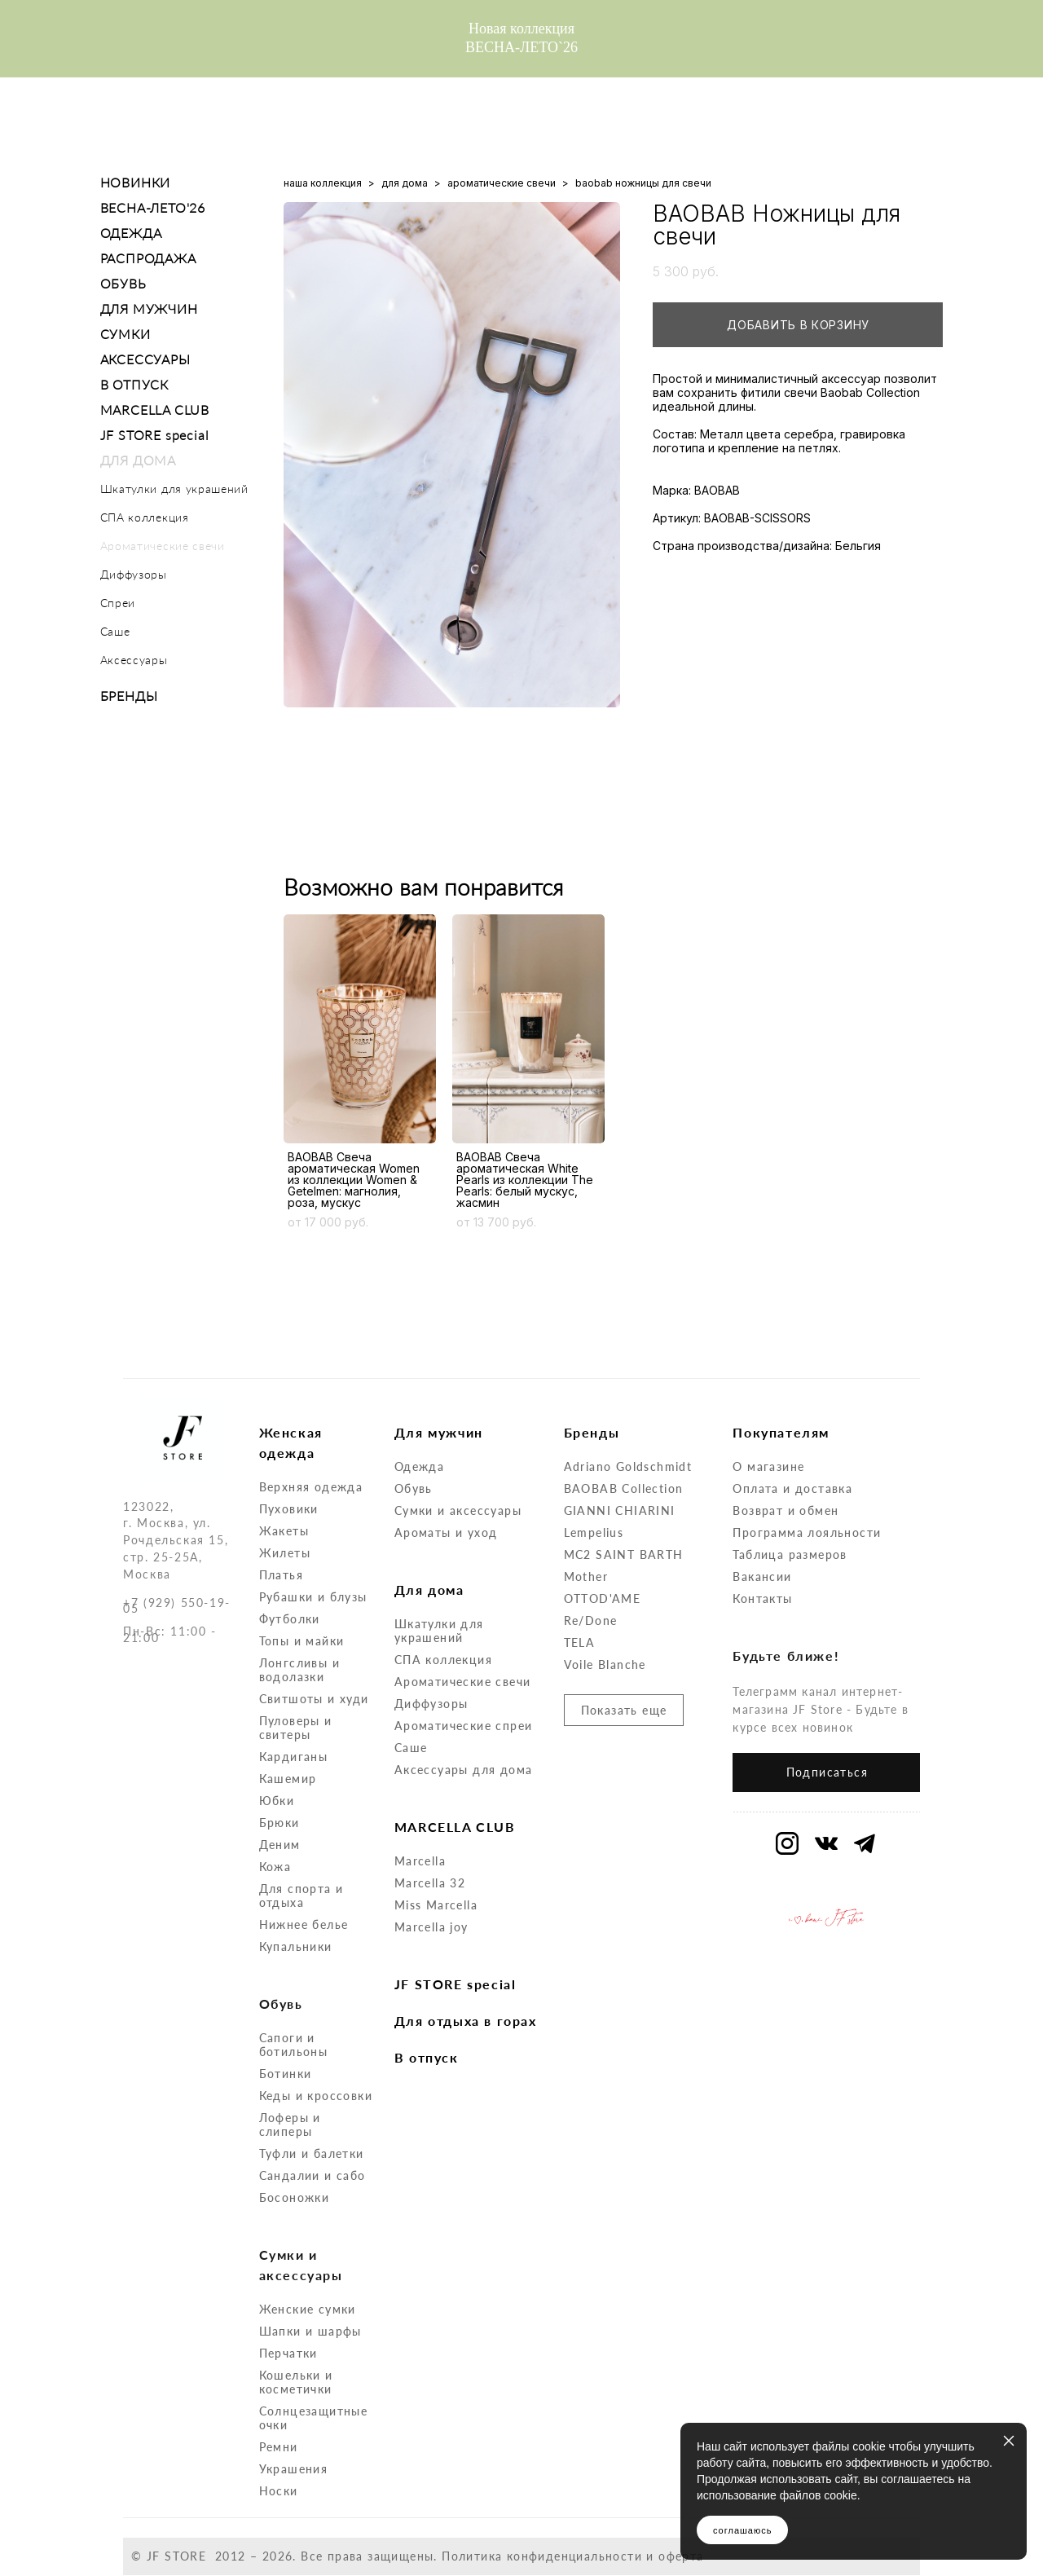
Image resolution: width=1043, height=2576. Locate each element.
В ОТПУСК (134, 384)
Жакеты (284, 1531)
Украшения (293, 2469)
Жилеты (284, 1553)
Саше (115, 631)
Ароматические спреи (463, 1726)
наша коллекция (323, 183)
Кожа (275, 1867)
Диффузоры (133, 574)
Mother (586, 1576)
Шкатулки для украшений (174, 488)
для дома (404, 183)
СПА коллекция (144, 517)
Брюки (279, 1823)
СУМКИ (125, 333)
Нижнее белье (304, 1924)
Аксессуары (134, 660)
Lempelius (594, 1532)
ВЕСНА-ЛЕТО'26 (152, 207)
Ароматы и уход (446, 1532)
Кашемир (288, 1779)
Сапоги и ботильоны (293, 2045)
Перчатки (288, 2353)
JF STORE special (154, 435)
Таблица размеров (790, 1554)
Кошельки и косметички (296, 2382)
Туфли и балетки (311, 2153)
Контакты (762, 1598)
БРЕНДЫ (129, 695)
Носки (278, 2491)
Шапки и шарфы (310, 2331)
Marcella (420, 1861)
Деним (280, 1845)
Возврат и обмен (785, 1510)
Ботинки (285, 2074)
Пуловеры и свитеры (295, 1728)
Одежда (419, 1466)
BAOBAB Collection (624, 1488)
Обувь (413, 1488)
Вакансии (762, 1576)
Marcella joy (431, 1927)
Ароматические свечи (162, 546)
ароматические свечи (501, 183)
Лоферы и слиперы (290, 2124)
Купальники (295, 1946)
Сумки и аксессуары (458, 1510)
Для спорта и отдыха (301, 1895)
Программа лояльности (807, 1532)
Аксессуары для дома (463, 1770)
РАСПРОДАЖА (148, 258)
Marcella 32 (429, 1883)
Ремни (278, 2447)
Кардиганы (293, 1757)
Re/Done (591, 1620)
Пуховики (289, 1509)
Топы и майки (302, 1641)
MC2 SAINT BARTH (624, 1554)
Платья (281, 1575)
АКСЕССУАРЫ (145, 359)
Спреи (118, 603)
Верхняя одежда (311, 1487)
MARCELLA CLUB (154, 409)
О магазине (768, 1466)
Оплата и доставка (792, 1488)
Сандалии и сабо (312, 2175)
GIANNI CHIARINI (620, 1510)
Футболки (289, 1619)
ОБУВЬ (123, 283)
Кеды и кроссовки (315, 2096)
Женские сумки (307, 2309)
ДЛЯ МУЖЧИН (149, 308)
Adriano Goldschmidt (628, 1466)
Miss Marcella (435, 1905)
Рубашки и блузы (313, 1597)
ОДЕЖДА (131, 232)
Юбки (277, 1801)
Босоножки (294, 2197)
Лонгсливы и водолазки (299, 1670)
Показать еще (624, 1710)
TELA (580, 1642)
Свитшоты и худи (314, 1699)
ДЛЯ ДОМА (138, 460)
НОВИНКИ (135, 182)
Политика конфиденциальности (542, 2556)
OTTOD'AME (602, 1598)
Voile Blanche (605, 1664)
